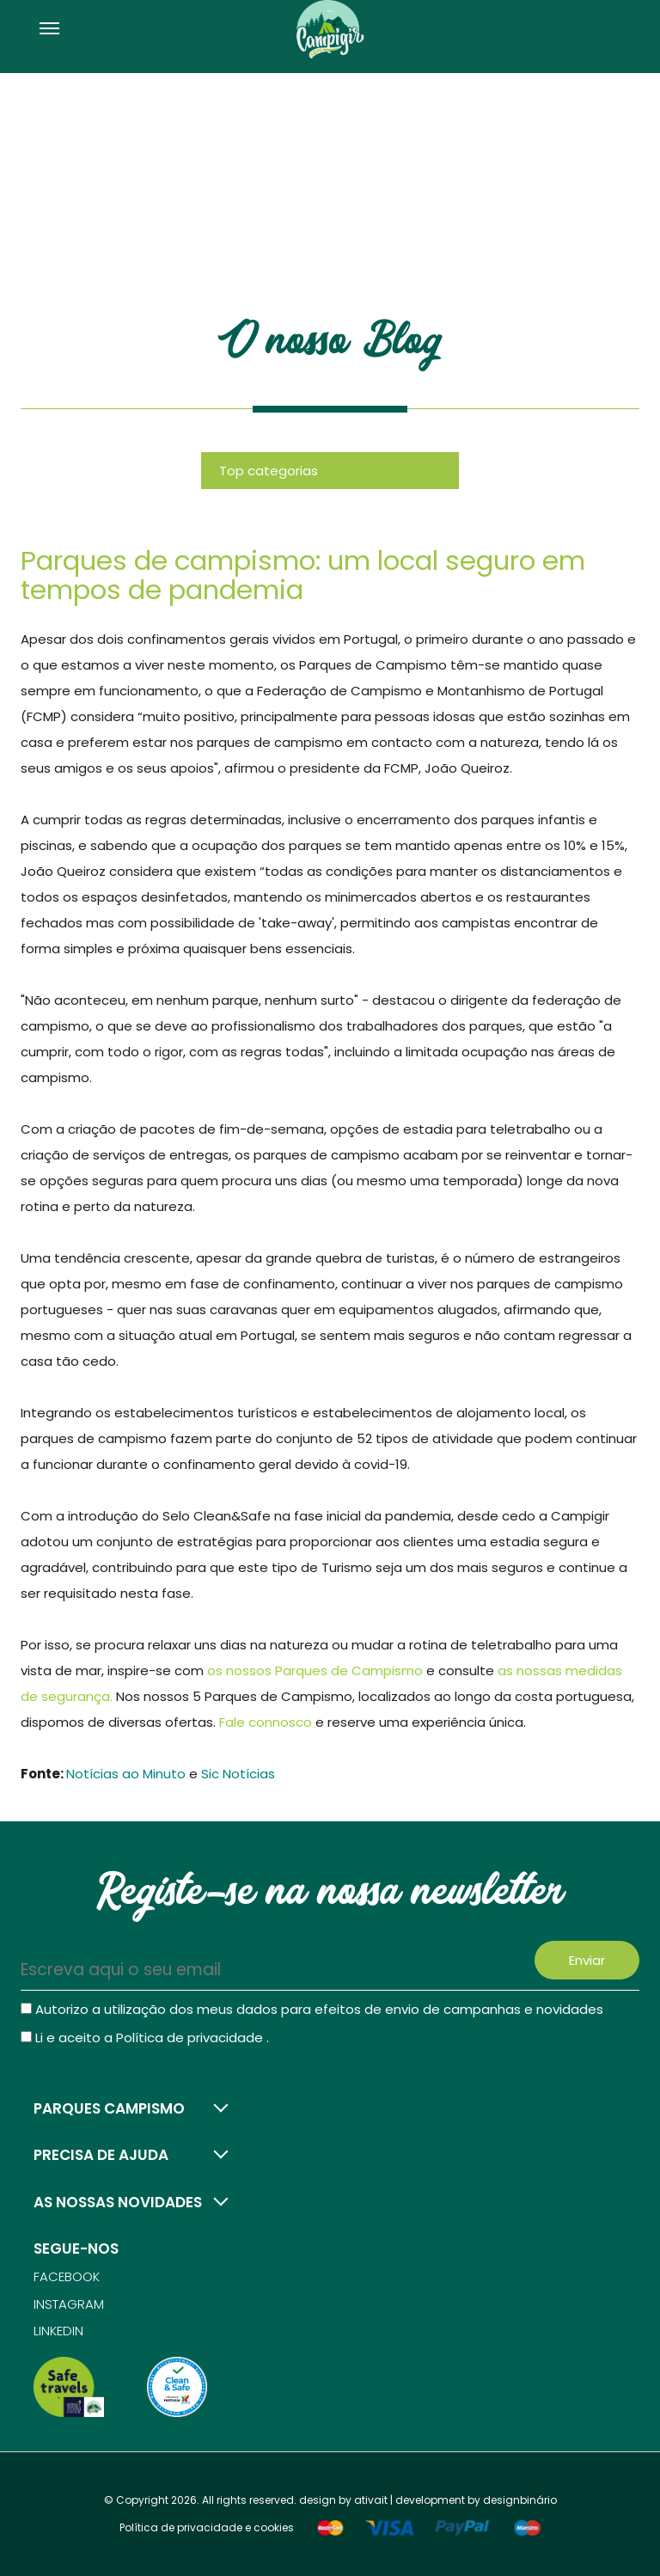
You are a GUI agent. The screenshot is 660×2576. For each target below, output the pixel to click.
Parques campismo (109, 2108)
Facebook (67, 2276)
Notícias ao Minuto (126, 1774)
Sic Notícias (238, 1774)
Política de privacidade (191, 2037)
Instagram (69, 2304)
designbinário (520, 2500)
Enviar (587, 1960)
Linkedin (58, 2331)
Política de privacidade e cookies (206, 2527)
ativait (371, 2500)
